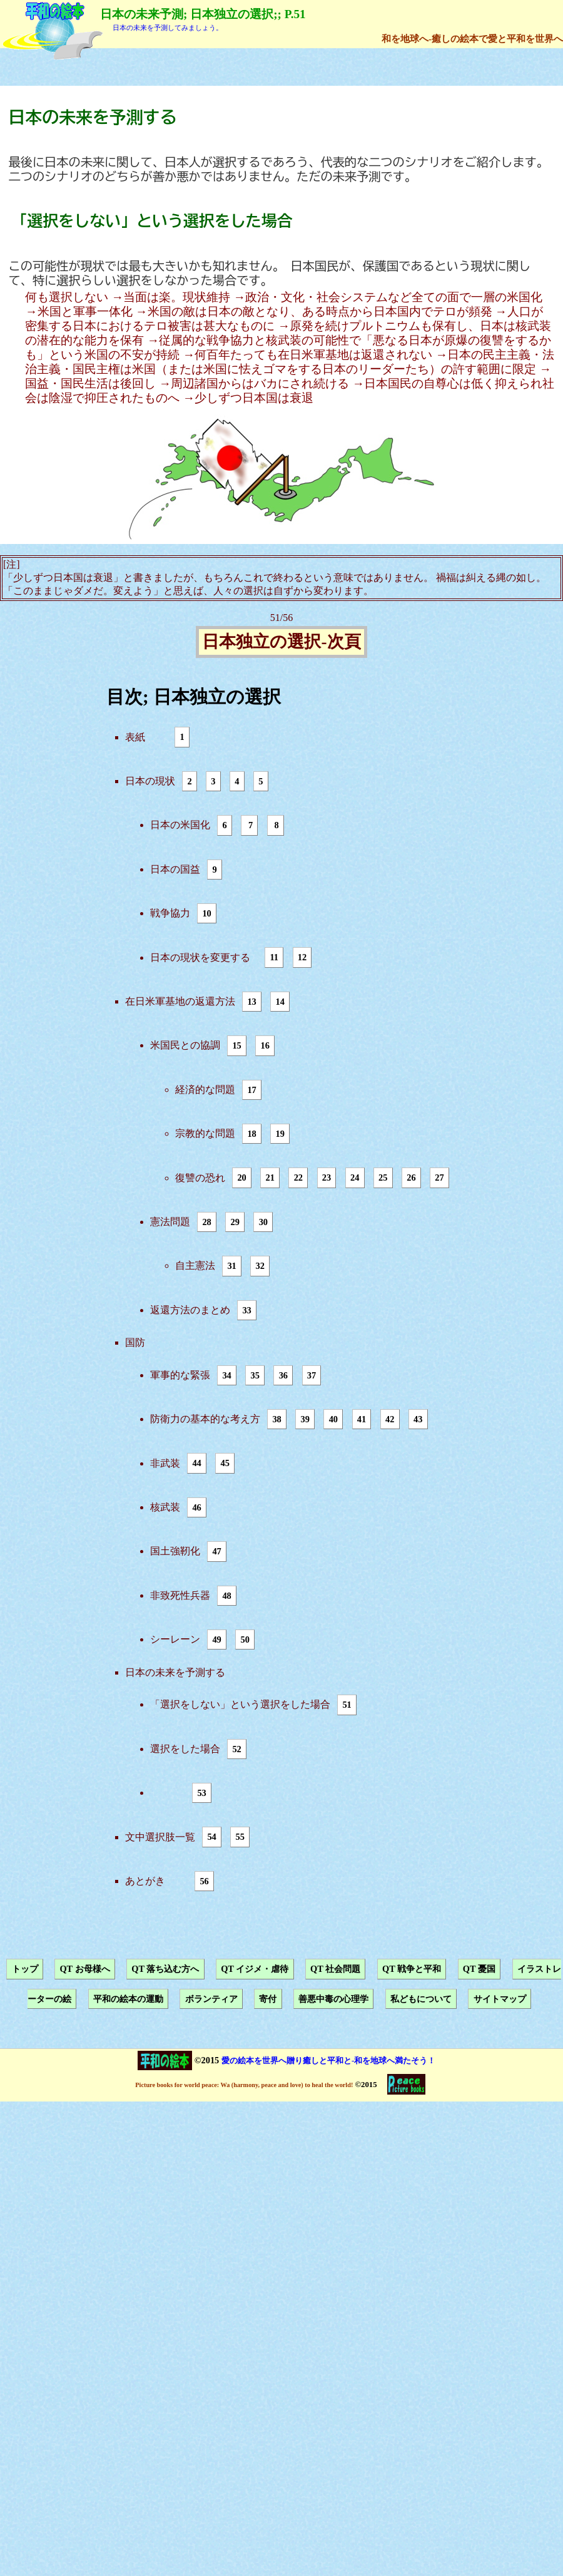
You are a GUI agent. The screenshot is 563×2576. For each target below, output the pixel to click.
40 (333, 1419)
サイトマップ (500, 1999)
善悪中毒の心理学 (333, 1999)
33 (246, 1310)
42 (389, 1419)
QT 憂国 (479, 1969)
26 (411, 1178)
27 (439, 1178)
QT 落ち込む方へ (165, 1969)
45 (225, 1464)
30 (263, 1222)
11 (274, 958)
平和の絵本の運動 (128, 1999)
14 (280, 1002)
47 (216, 1551)
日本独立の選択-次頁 (281, 642)
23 (326, 1178)
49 (216, 1639)
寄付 (267, 1999)
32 (260, 1266)
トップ (25, 1969)
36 (283, 1375)
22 (298, 1178)
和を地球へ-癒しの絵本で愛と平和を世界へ (472, 38)
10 (206, 913)
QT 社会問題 (335, 1969)
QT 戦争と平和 (411, 1969)
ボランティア (211, 1999)
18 (251, 1134)
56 (204, 1881)
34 (226, 1375)
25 (382, 1178)
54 (211, 1837)
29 (235, 1222)
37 (311, 1375)
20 (241, 1178)
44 (196, 1464)
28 (206, 1222)
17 (251, 1090)
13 (251, 1002)
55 (240, 1837)
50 (245, 1639)
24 (354, 1178)
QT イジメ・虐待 (254, 1969)
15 (236, 1045)
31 (231, 1266)
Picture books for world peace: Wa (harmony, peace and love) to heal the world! (244, 2084)
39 (305, 1419)
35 (255, 1375)
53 (201, 1793)
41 (361, 1419)
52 (236, 1749)
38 (276, 1419)
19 (280, 1134)
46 (196, 1507)
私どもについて (421, 1999)
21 (270, 1178)
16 (265, 1045)
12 (302, 958)
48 (226, 1596)
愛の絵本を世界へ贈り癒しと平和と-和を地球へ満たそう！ (328, 2060)
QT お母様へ (84, 1969)
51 (346, 1705)
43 (417, 1419)
